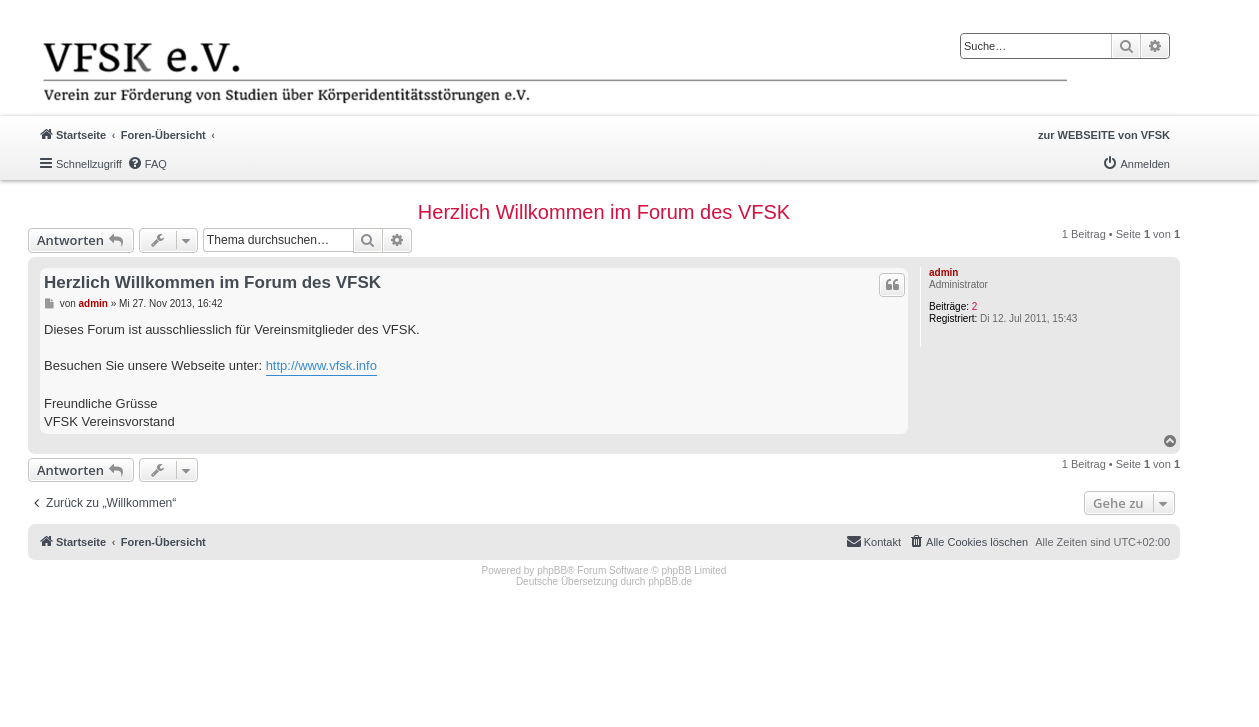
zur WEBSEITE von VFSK (1104, 135)
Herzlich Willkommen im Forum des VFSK (604, 212)
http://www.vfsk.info (321, 365)
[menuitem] (147, 164)
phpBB (552, 570)
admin (943, 272)
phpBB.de (670, 581)
